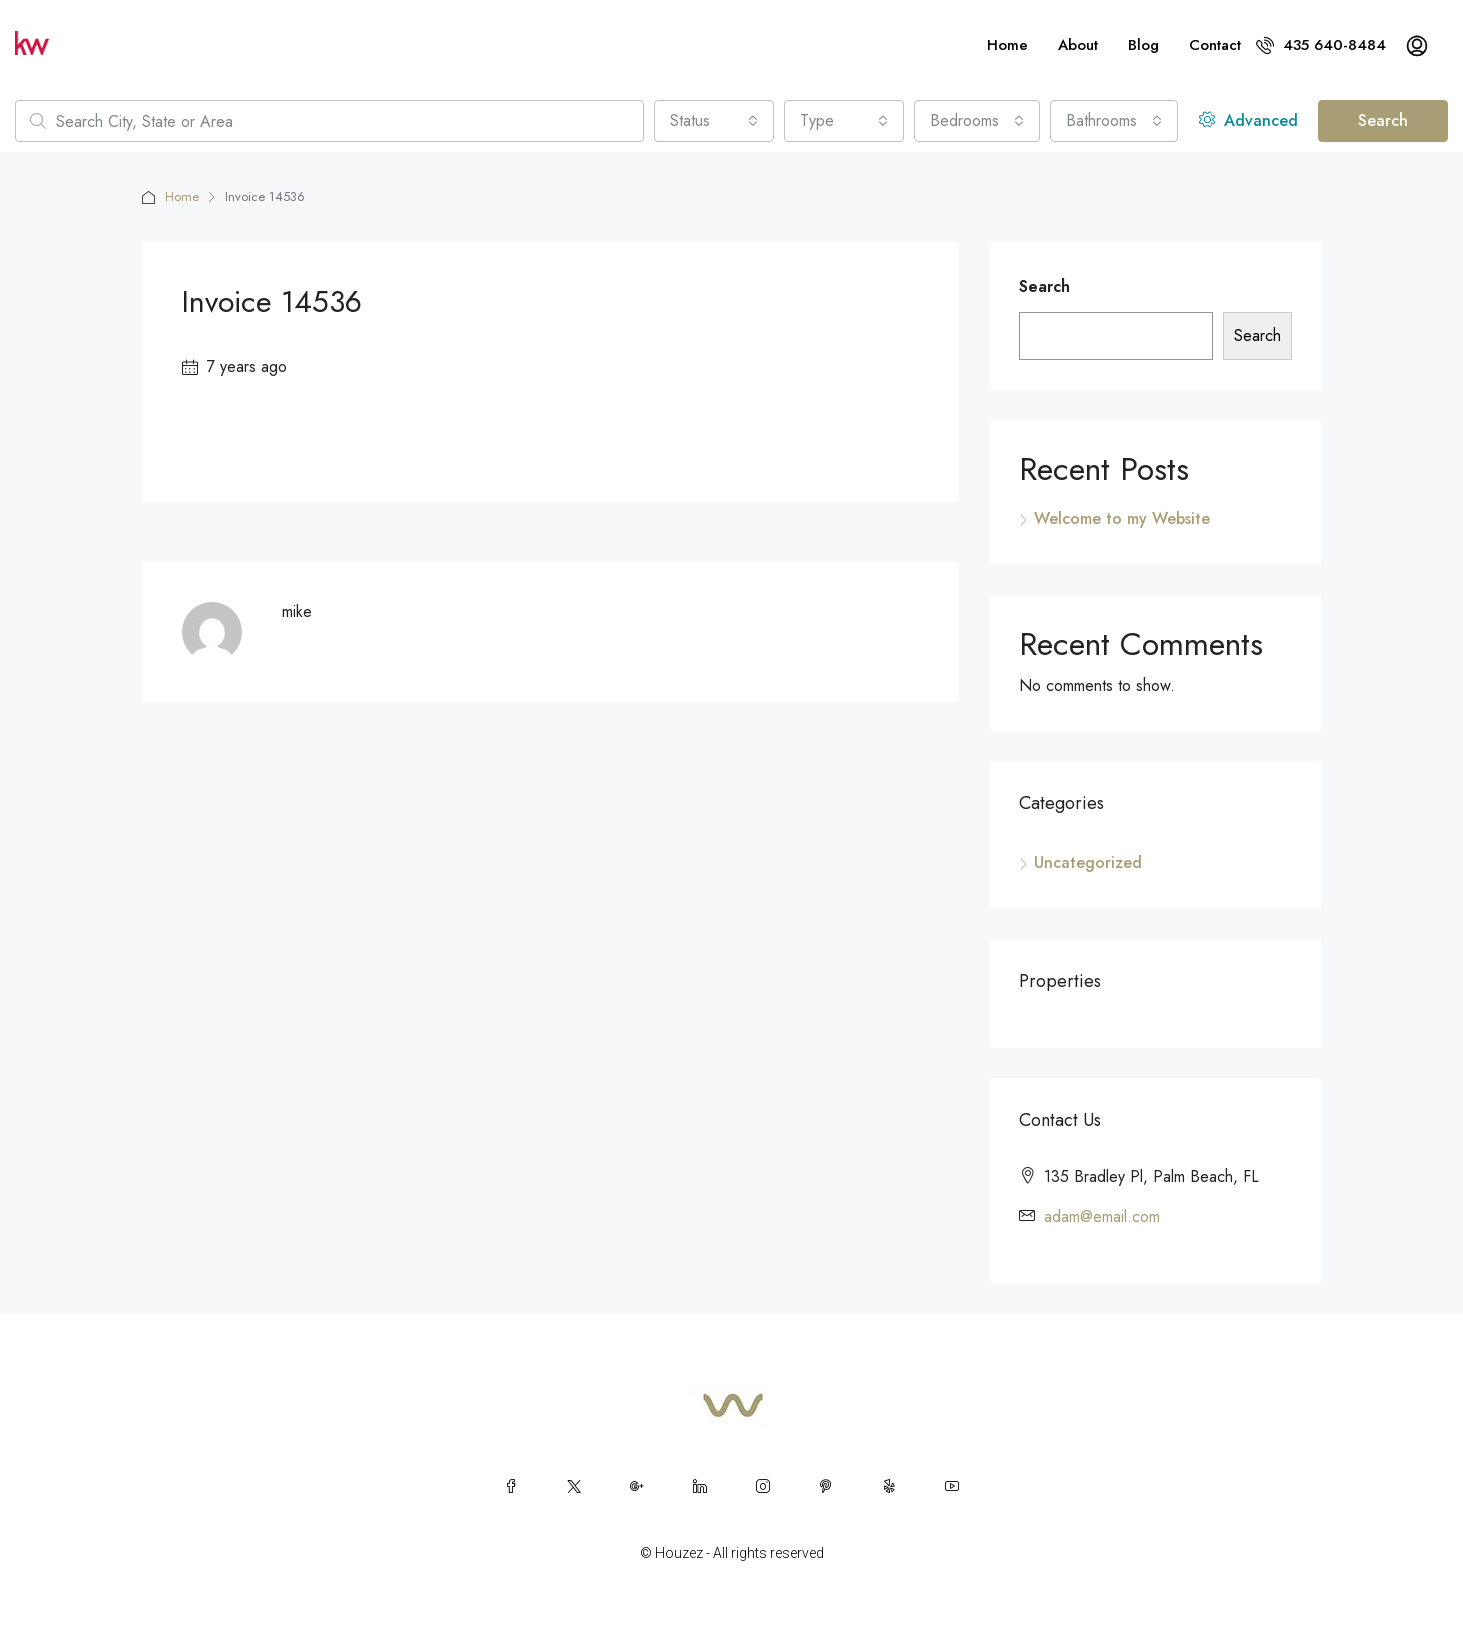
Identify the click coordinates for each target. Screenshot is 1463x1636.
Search (1383, 120)
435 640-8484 (1321, 45)
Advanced (1248, 120)
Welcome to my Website (1122, 518)
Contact (1215, 45)
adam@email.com (1102, 1216)
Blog (1143, 45)
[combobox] (714, 121)
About (1078, 45)
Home (1007, 45)
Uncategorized (1088, 862)
